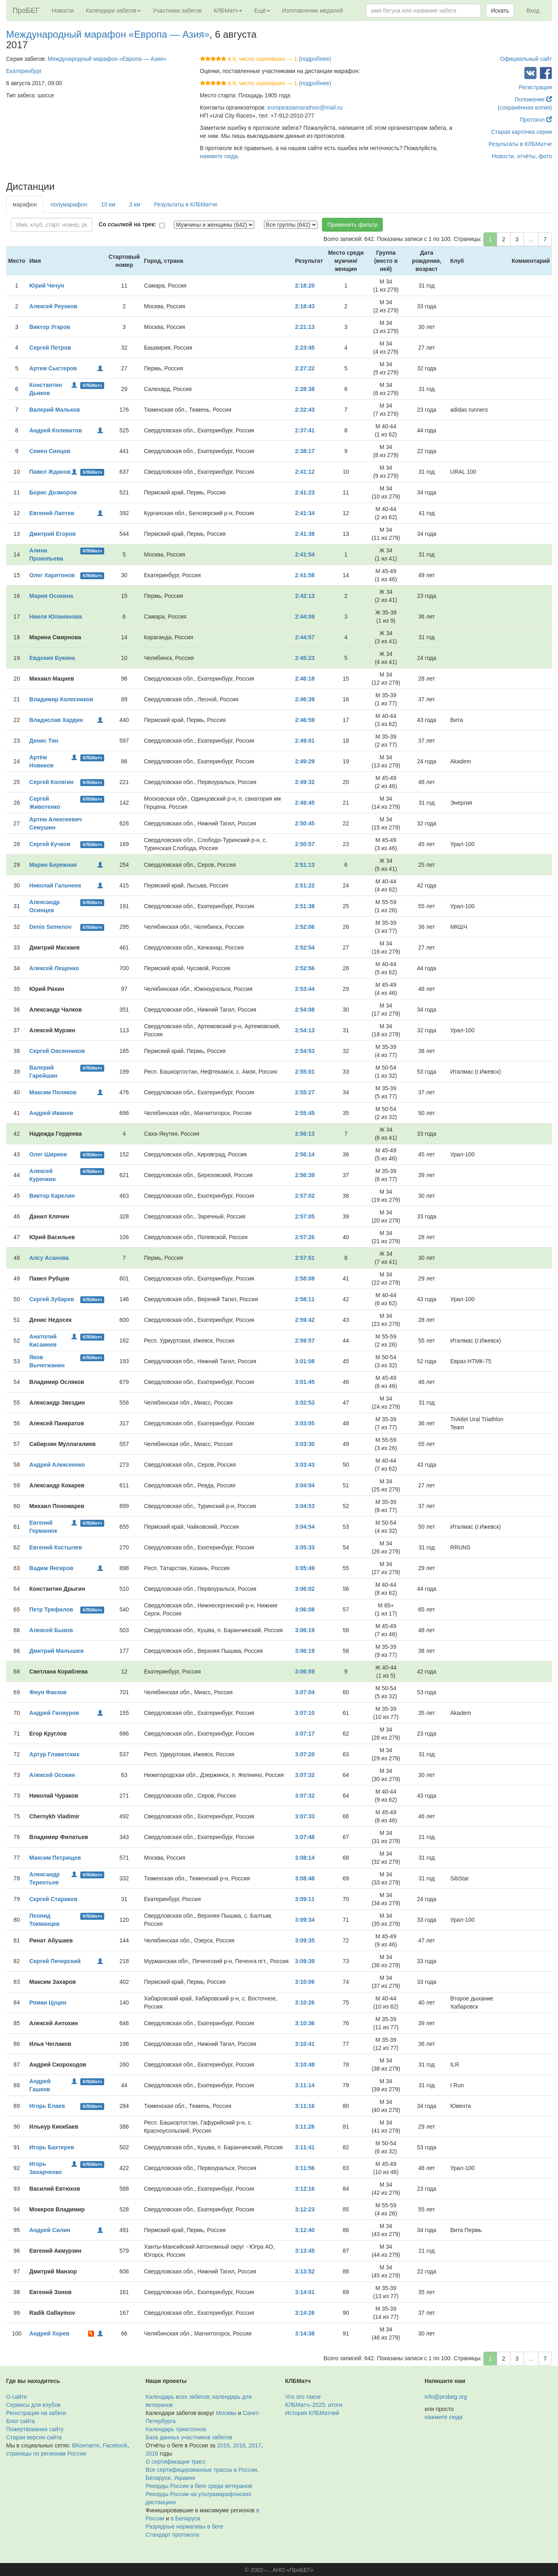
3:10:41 (305, 2044)
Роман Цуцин (47, 2002)
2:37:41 (305, 430)
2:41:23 (305, 492)
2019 (223, 2445)
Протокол (536, 119)
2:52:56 (305, 968)
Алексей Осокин (52, 1775)
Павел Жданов (50, 471)
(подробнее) (315, 59)
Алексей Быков (51, 1630)
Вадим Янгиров (51, 1568)
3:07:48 (305, 1837)
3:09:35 (305, 1940)
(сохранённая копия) (525, 107)
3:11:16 (305, 2106)
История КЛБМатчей (312, 2413)
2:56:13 (305, 1133)
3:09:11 (305, 1899)
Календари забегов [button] (113, 10)
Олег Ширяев (48, 1154)
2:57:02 (305, 1195)
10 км (108, 204)
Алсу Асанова (49, 1258)
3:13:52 (305, 2271)
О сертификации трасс (176, 2461)
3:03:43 (305, 1464)
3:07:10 (305, 1713)
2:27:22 (305, 368)
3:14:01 (305, 2292)
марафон (25, 204)
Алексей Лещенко (54, 968)
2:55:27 (305, 1092)
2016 (152, 2453)
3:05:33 (305, 1547)
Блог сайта (20, 2421)
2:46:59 (305, 720)
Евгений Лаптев (51, 513)
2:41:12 (305, 471)
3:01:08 (305, 1361)
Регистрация (535, 87)
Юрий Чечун (46, 285)
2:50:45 (305, 823)
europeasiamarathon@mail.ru (305, 107)
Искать (500, 10)
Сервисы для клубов (33, 2405)
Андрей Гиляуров (54, 1713)
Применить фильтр (352, 224)
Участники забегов (177, 10)
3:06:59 (305, 1671)
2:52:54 (305, 947)
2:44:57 (305, 637)
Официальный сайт (526, 59)
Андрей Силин (49, 2230)
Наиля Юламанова (55, 616)
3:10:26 (305, 2002)
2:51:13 (305, 865)
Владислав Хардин (56, 720)
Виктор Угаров (49, 327)
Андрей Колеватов (55, 430)
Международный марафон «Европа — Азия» (108, 34)
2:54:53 (305, 1051)
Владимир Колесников (61, 699)
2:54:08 (305, 1009)
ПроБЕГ (26, 10)
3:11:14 (305, 2085)
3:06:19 (305, 1630)
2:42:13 (305, 596)
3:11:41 (305, 2147)
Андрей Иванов (51, 1113)
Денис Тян (43, 740)
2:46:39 (305, 699)
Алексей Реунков (53, 306)
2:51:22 (305, 885)
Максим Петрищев (55, 1857)
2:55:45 (305, 1113)
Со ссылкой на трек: (127, 224)
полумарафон (69, 204)
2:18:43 (305, 306)
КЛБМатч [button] (228, 10)
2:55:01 (305, 1071)
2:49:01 (305, 740)
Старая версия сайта (34, 2437)
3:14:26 (305, 2313)
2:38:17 (305, 451)
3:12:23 (305, 2209)
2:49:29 (305, 761)
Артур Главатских (54, 1754)
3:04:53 (305, 1506)
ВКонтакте (85, 2445)
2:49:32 (305, 782)
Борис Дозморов (53, 492)
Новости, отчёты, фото (522, 156)
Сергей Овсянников (57, 1051)
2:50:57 (305, 844)
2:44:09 (305, 616)
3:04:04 (305, 1485)
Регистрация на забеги (36, 2413)
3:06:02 (305, 1589)
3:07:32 (305, 1775)
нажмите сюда (219, 156)
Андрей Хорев (49, 2333)
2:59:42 (305, 1320)
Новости (63, 10)
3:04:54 (305, 1526)
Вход (532, 10)
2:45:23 (305, 658)
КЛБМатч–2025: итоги (313, 2405)
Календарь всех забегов (177, 2396)
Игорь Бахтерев (51, 2147)
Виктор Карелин (52, 1195)
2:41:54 (305, 554)
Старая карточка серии (521, 132)
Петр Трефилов (51, 1609)
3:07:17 (305, 1733)
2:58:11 (305, 1299)
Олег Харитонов (52, 575)
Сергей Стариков (53, 1899)
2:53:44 (305, 989)
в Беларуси (185, 2518)
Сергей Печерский (55, 1961)
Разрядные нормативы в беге (184, 2526)
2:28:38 (305, 389)
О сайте (16, 2396)
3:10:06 (305, 1982)
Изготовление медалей (312, 10)
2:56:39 (305, 1175)
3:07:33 (305, 1816)
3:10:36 (305, 2023)
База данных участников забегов (189, 2437)
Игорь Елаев (47, 2106)
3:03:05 (305, 1423)
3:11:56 (305, 2168)
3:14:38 (305, 2333)
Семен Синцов (49, 451)
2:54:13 (305, 1030)
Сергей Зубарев (51, 1299)
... (531, 239)
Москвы (226, 2413)
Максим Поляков (52, 1092)
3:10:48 (305, 2064)
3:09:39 (305, 1961)
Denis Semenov (50, 927)
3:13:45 (305, 2250)
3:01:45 (305, 1382)
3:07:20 (305, 1754)
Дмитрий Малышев (56, 1651)
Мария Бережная (53, 865)
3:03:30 (305, 1444)
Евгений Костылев (55, 1547)
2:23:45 (305, 347)
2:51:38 (305, 906)
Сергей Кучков (49, 844)
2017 (255, 2445)
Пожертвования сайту (35, 2429)
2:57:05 (305, 1216)
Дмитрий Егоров (52, 534)
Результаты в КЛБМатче (520, 144)
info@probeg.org (446, 2396)
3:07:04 (305, 1692)
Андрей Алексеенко (57, 1464)
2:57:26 (305, 1237)
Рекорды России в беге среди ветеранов (199, 2486)
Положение (533, 99)
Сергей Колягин (51, 782)
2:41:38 (305, 534)
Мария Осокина (51, 596)
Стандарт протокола (172, 2534)
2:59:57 (305, 1340)
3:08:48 (305, 1878)
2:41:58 (305, 575)
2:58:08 (305, 1278)
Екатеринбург (24, 71)
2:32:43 (305, 409)
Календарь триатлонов (176, 2429)
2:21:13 (305, 327)
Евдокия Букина (52, 658)
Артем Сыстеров (53, 368)
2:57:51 (305, 1258)
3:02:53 (305, 1402)
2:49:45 (305, 802)
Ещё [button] (262, 10)
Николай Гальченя (55, 885)
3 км (134, 204)
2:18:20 (305, 285)
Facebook (115, 2445)
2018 (239, 2445)
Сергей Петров (50, 347)
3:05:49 (305, 1568)
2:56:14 (305, 1154)
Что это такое (303, 2396)
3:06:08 (305, 1609)
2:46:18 (305, 678)
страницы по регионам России (46, 2453)
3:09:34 (305, 1919)
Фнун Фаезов (48, 1692)
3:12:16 (305, 2188)
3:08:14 (305, 1857)
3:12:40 (305, 2230)
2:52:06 (305, 927)
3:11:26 (305, 2126)
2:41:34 (305, 513)
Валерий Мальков (54, 409)
